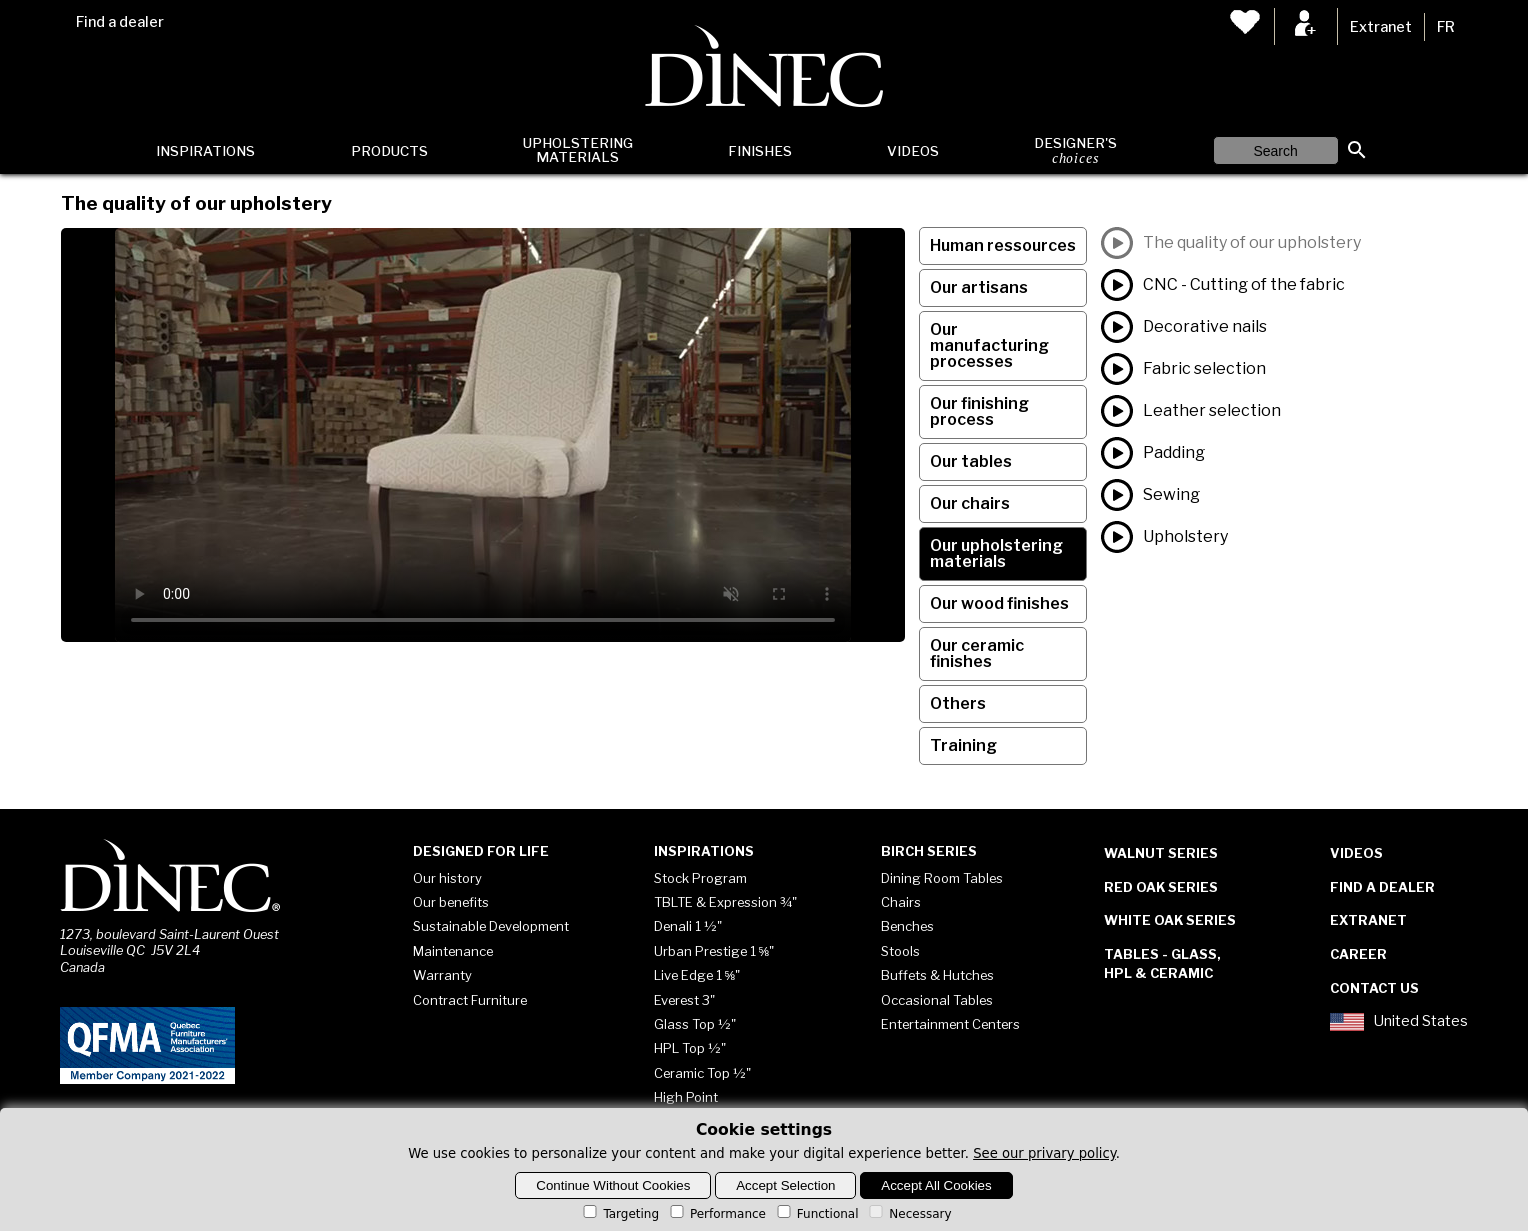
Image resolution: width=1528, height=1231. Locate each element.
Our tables (971, 461)
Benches (907, 926)
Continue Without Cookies (613, 1185)
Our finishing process (979, 411)
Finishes (760, 151)
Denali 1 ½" (688, 926)
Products (389, 151)
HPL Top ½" (690, 1048)
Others (958, 703)
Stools (900, 951)
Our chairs (970, 503)
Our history (447, 878)
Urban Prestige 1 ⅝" (714, 951)
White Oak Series (1170, 920)
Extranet (1381, 27)
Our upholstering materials (996, 553)
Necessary (908, 1214)
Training (963, 745)
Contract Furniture (470, 1000)
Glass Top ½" (695, 1024)
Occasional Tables (937, 1000)
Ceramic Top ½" (702, 1073)
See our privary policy (1044, 1153)
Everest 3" (684, 1000)
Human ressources (1003, 245)
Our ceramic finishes (977, 653)
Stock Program (700, 878)
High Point (686, 1097)
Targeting (619, 1214)
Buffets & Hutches (937, 975)
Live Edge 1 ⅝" (697, 975)
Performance (716, 1214)
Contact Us (1374, 988)
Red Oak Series (1161, 887)
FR (1446, 27)
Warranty (442, 975)
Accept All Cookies (936, 1185)
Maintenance (453, 951)
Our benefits (451, 902)
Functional (816, 1214)
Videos (913, 151)
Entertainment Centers (950, 1024)
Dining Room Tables (942, 878)
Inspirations (205, 151)
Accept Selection (785, 1185)
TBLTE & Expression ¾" (725, 902)
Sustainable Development (491, 926)
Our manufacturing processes (989, 345)
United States (1399, 1022)
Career (1358, 954)
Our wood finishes (999, 603)
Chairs (901, 902)
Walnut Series (1161, 853)
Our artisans (979, 287)
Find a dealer (120, 22)
